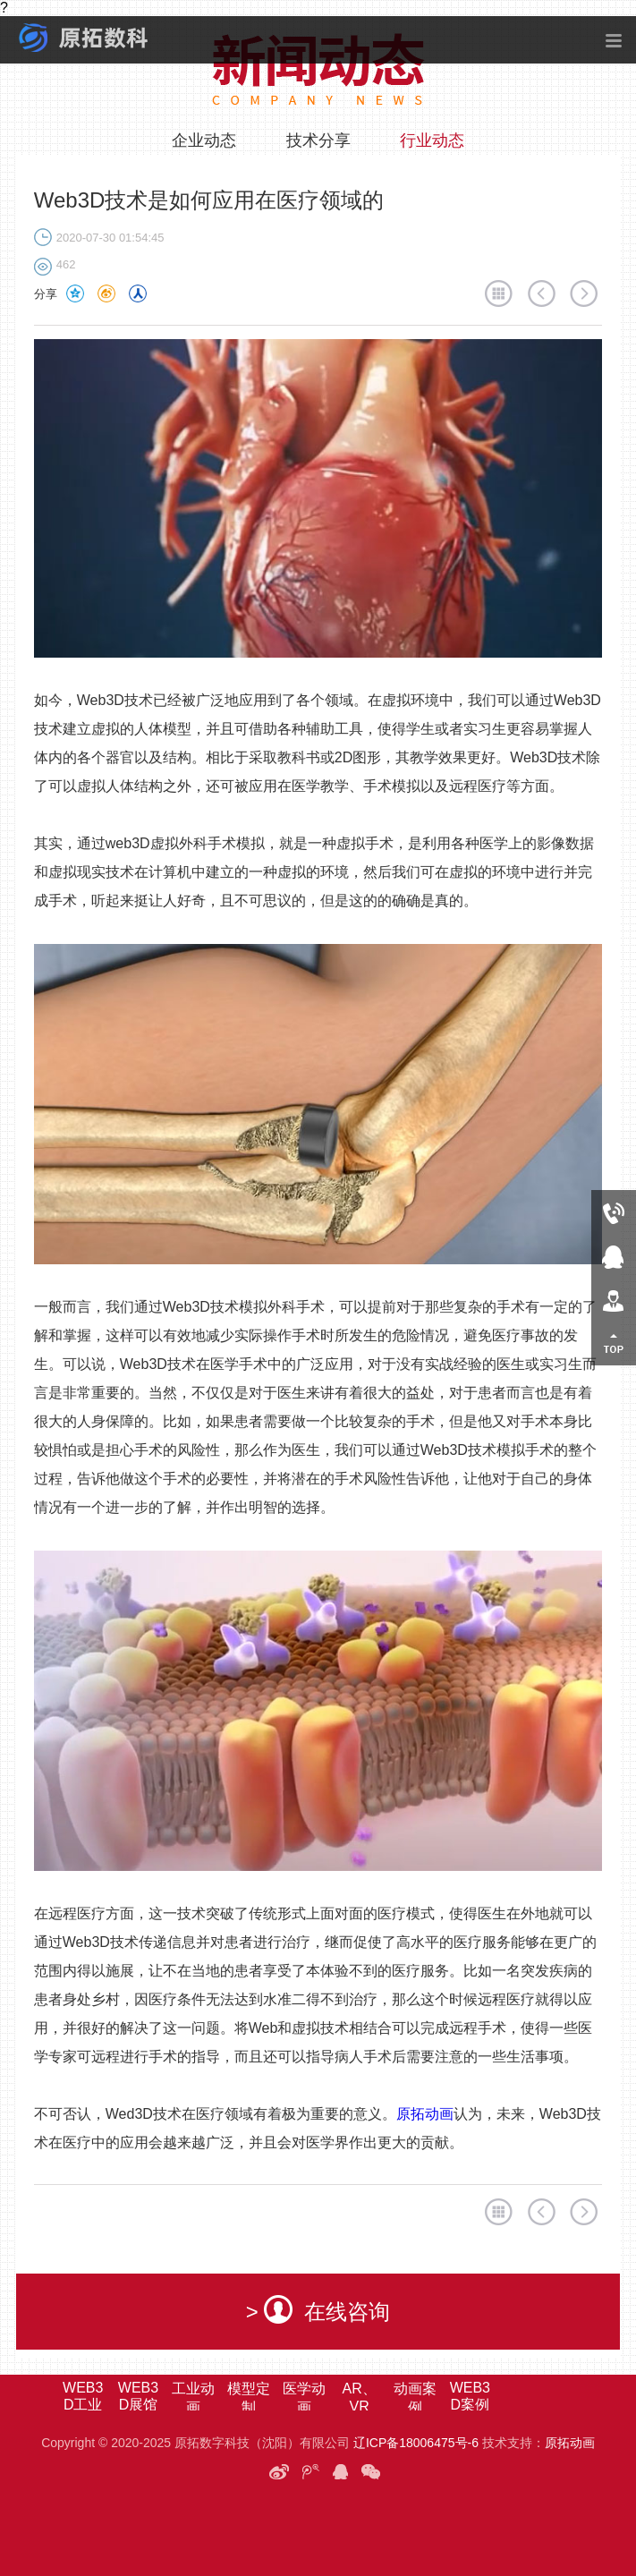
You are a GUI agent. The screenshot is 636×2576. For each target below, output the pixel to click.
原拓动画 (425, 2113)
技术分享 (318, 140)
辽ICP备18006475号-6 (416, 2443)
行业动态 (432, 140)
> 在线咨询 (318, 2309)
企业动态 (204, 140)
